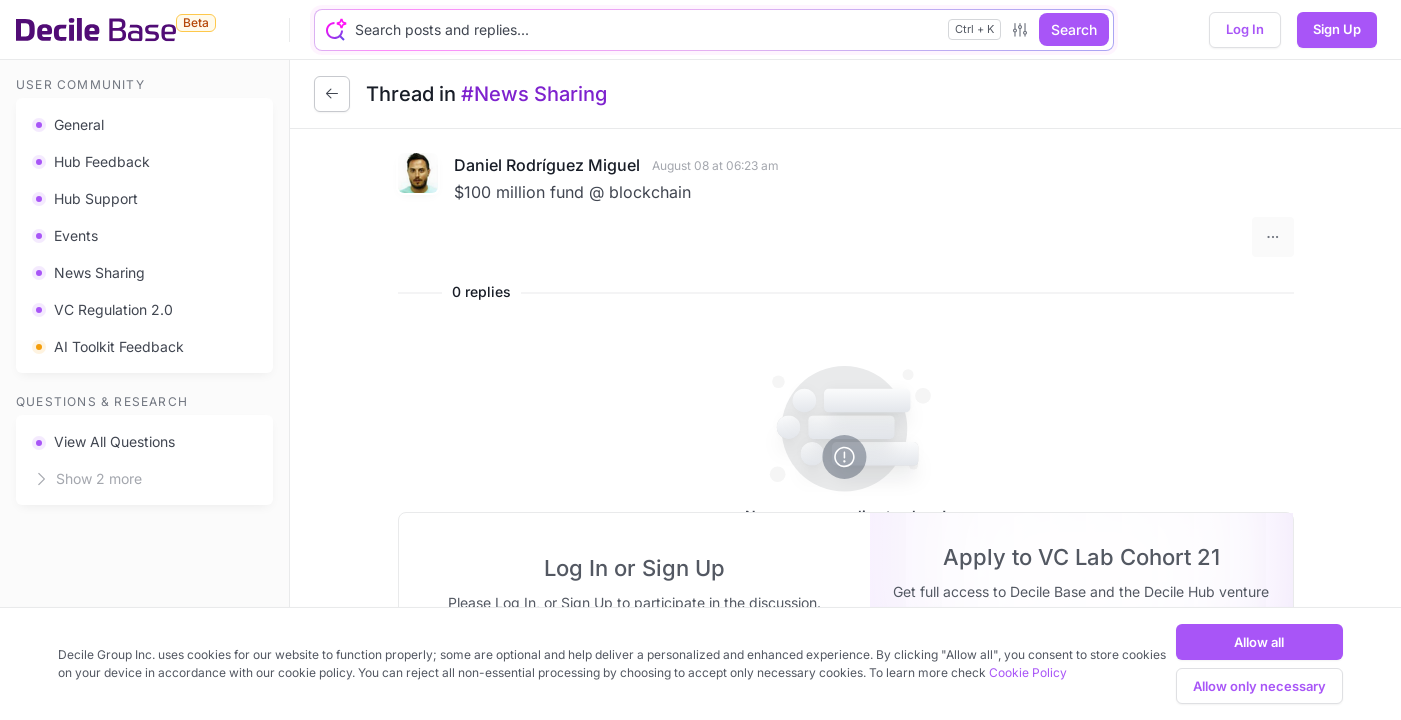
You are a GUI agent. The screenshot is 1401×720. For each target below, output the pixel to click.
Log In (1245, 29)
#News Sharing (534, 94)
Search (1074, 29)
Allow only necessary (1259, 686)
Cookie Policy (1028, 672)
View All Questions (103, 441)
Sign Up (1337, 29)
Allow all (1259, 642)
